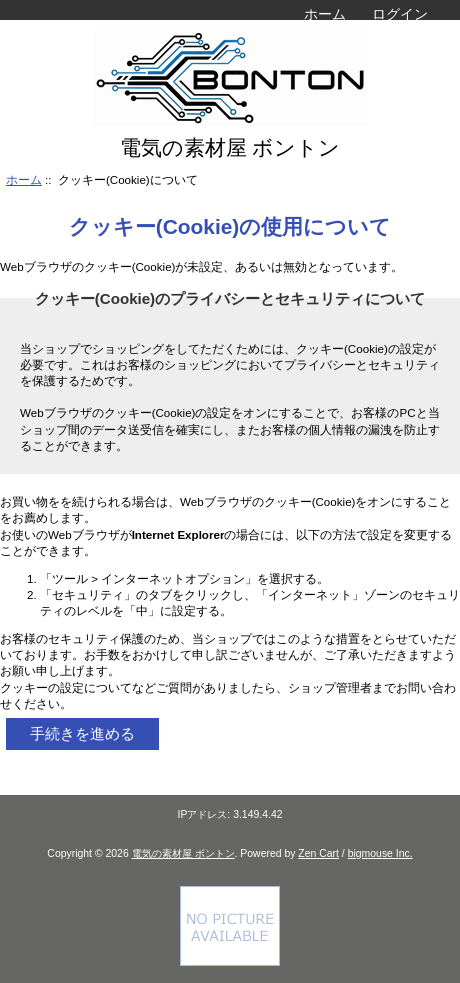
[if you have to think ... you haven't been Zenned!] (230, 961)
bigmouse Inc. (380, 853)
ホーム (325, 14)
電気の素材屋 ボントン (183, 853)
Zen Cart (318, 853)
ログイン (400, 14)
